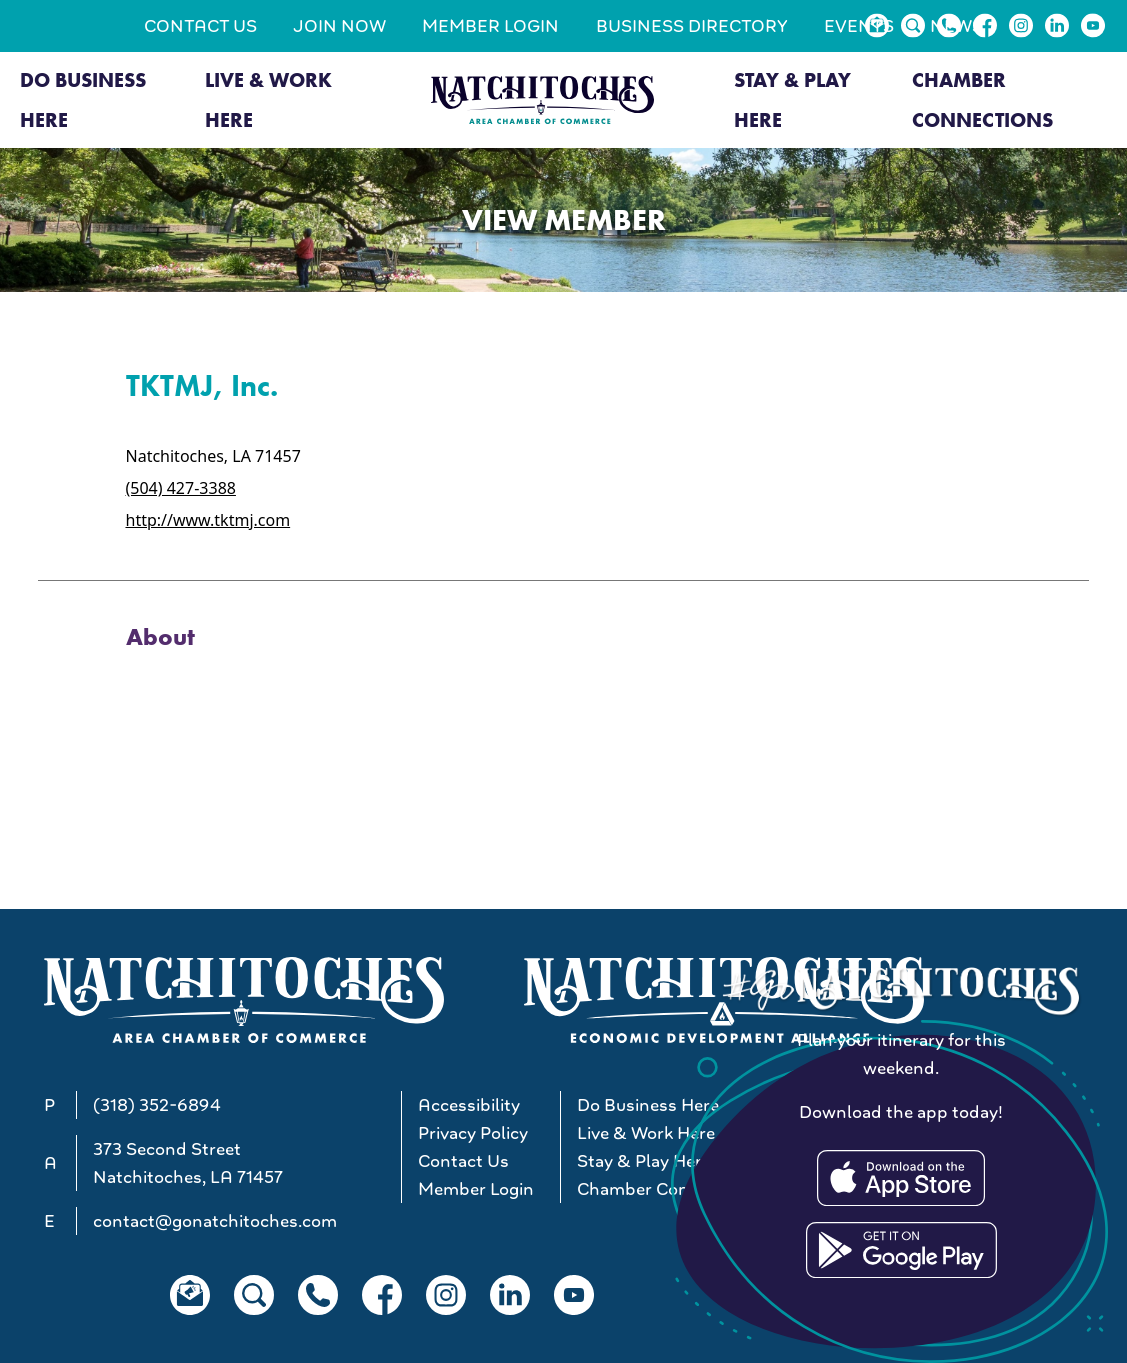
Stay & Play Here (792, 100)
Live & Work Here (268, 100)
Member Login (490, 26)
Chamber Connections (982, 100)
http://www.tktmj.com (208, 520)
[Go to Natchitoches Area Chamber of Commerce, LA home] (542, 100)
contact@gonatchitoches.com (215, 1221)
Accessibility (469, 1105)
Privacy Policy (473, 1133)
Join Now (339, 26)
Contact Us (200, 26)
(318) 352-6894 (157, 1105)
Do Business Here (83, 100)
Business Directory (692, 26)
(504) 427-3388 (181, 488)
